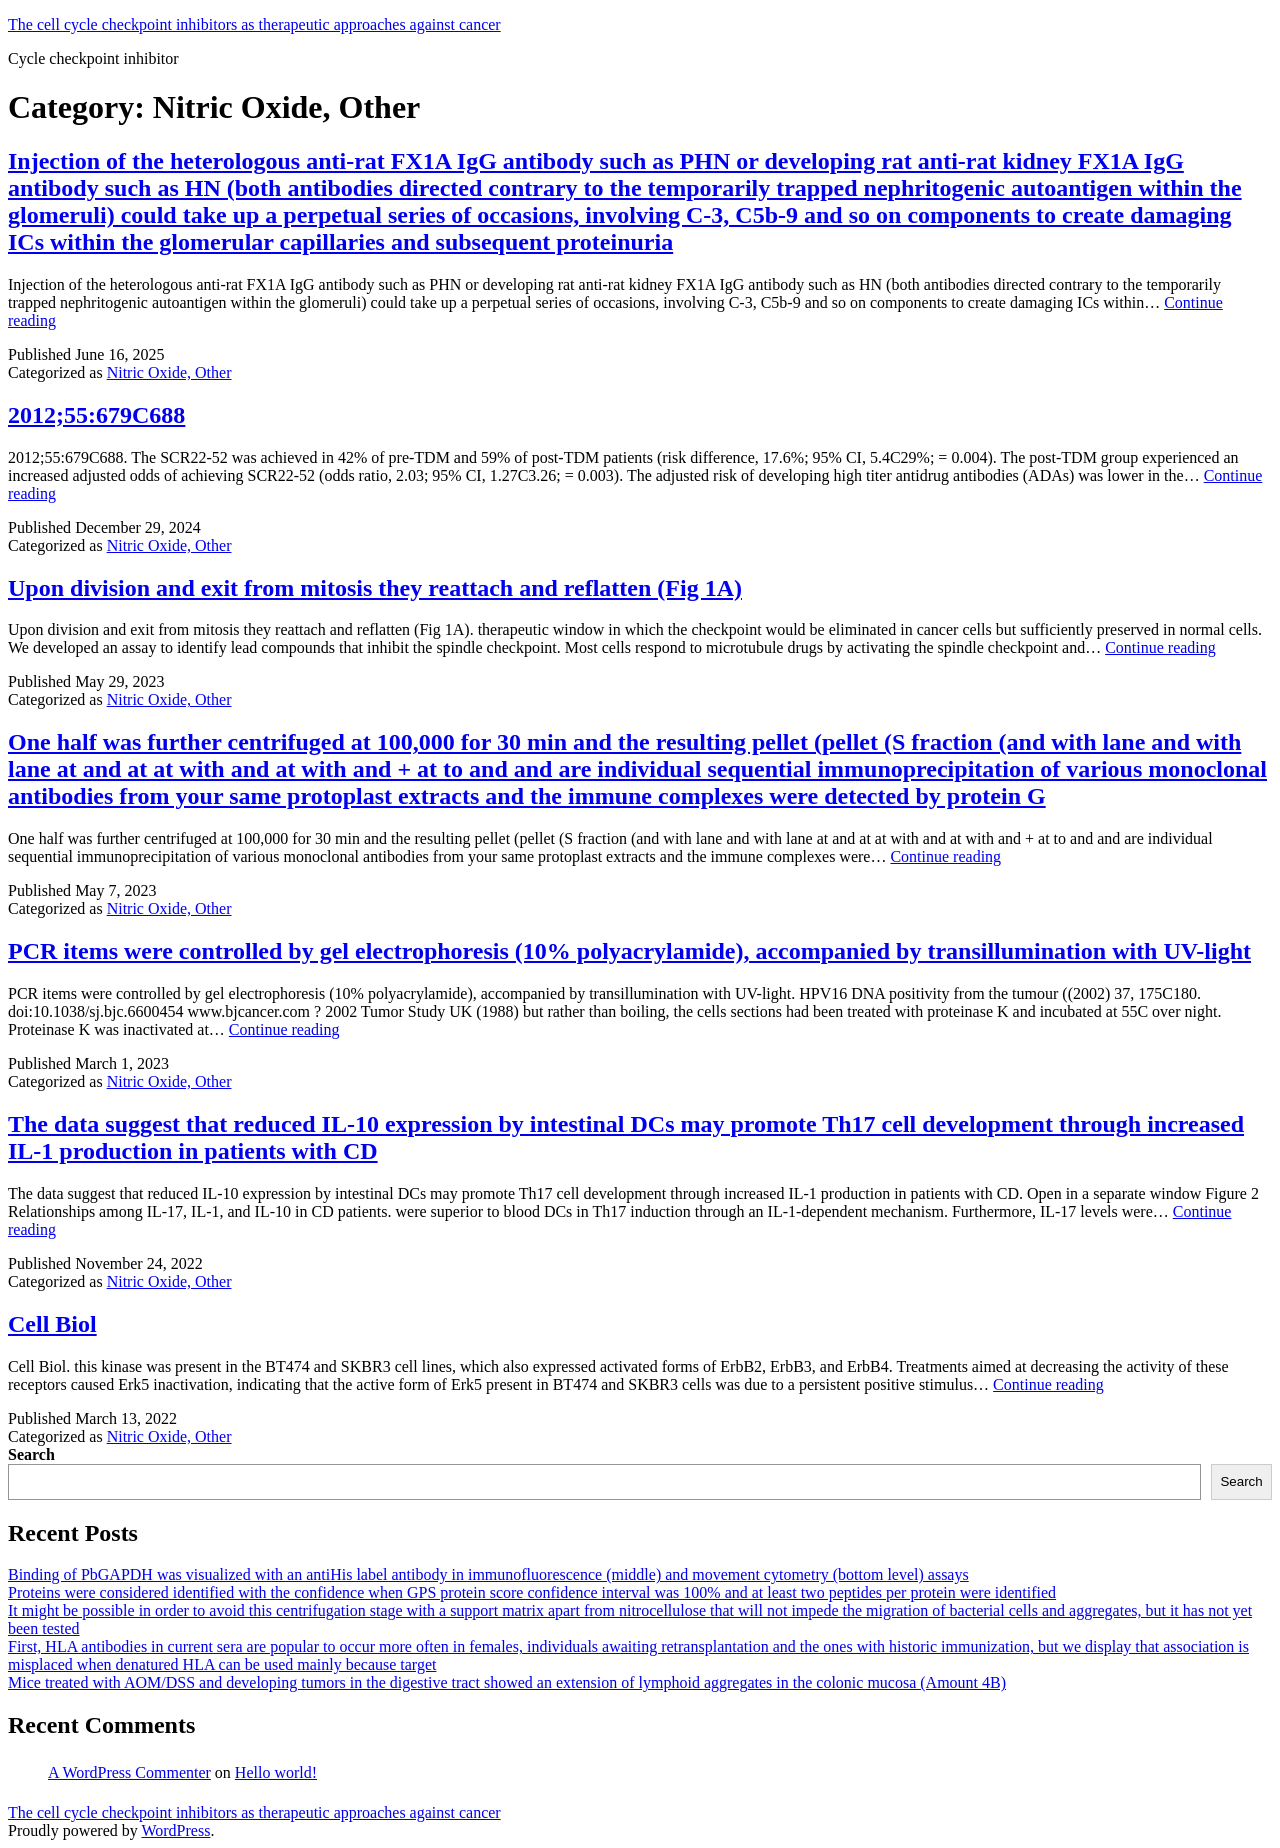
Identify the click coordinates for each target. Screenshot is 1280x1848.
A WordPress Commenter (129, 1772)
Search (31, 1454)
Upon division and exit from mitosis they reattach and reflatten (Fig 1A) (375, 588)
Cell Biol (52, 1324)
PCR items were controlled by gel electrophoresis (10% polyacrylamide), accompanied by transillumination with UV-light (629, 951)
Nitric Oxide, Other (169, 372)
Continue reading (1160, 647)
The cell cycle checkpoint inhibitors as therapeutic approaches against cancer (254, 24)
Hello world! (276, 1772)
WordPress (175, 1830)
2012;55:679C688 (96, 415)
